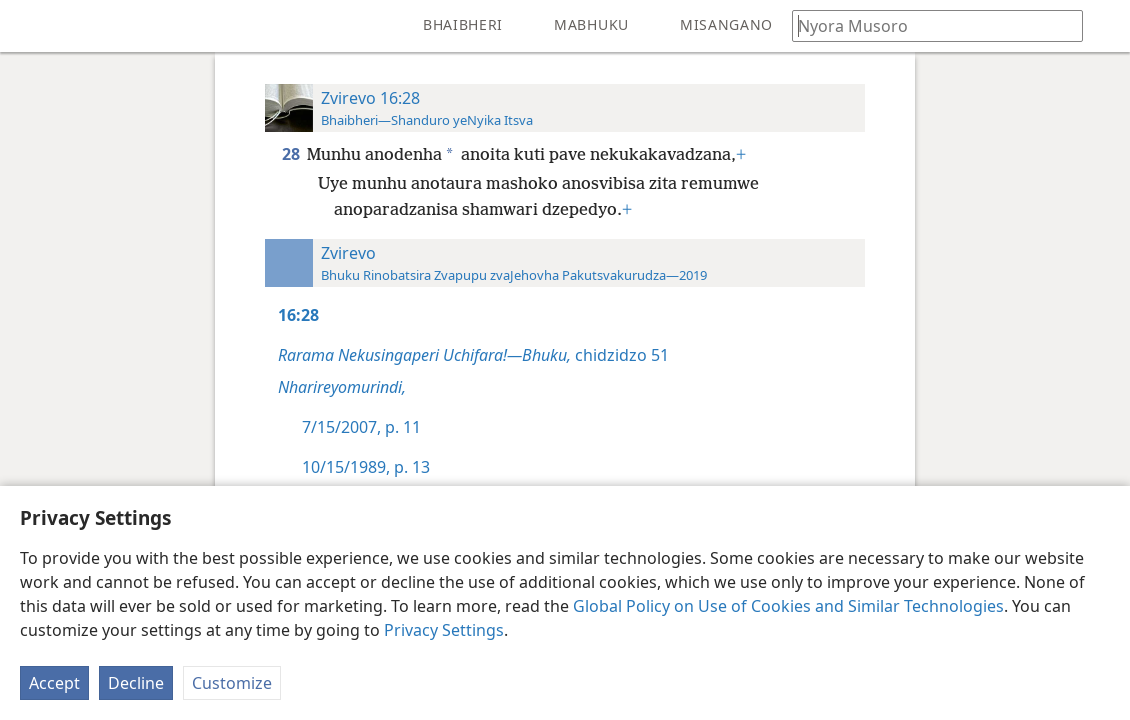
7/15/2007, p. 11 (361, 427)
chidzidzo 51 (473, 355)
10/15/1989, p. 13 (366, 467)
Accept (54, 683)
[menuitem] (30, 26)
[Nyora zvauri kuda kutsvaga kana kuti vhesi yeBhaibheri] (928, 25)
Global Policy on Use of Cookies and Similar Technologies (788, 606)
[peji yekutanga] (30, 26)
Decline (136, 683)
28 (292, 154)
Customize (232, 683)
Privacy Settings (444, 630)
